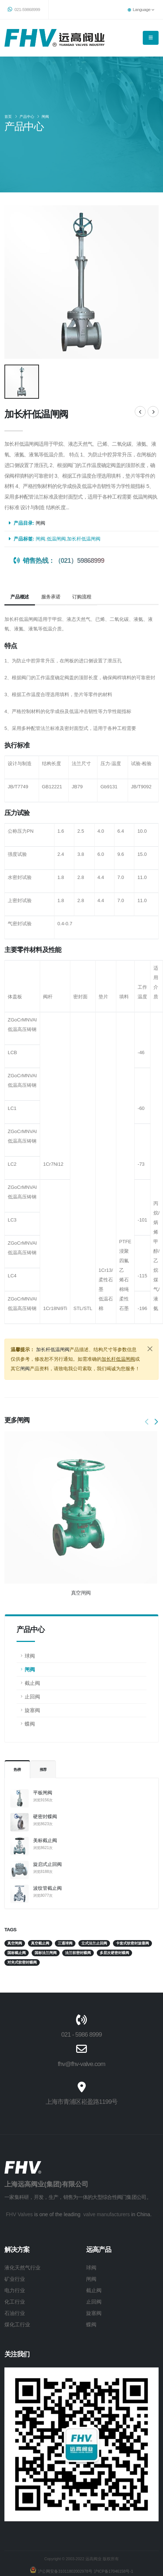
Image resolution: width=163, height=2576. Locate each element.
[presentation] (147, 1395)
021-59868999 (24, 9)
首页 (8, 117)
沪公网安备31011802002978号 (64, 2545)
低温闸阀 (56, 512)
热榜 (17, 1743)
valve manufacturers (106, 2188)
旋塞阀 (32, 1684)
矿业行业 (14, 2253)
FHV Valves (19, 2188)
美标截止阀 (45, 1814)
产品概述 (19, 570)
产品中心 (27, 117)
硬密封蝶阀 (45, 1790)
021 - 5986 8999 (81, 2008)
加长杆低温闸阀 (83, 512)
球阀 (30, 1629)
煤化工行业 (17, 2298)
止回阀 (32, 1670)
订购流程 (81, 570)
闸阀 (45, 117)
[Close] (150, 1322)
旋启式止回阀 (47, 1838)
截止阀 (32, 1657)
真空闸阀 (81, 1566)
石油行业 (14, 2287)
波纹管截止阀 (47, 1861)
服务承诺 (50, 570)
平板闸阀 (42, 1766)
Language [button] (141, 9)
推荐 (43, 1743)
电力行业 (14, 2264)
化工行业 (14, 2276)
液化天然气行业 (22, 2241)
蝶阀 (30, 1697)
